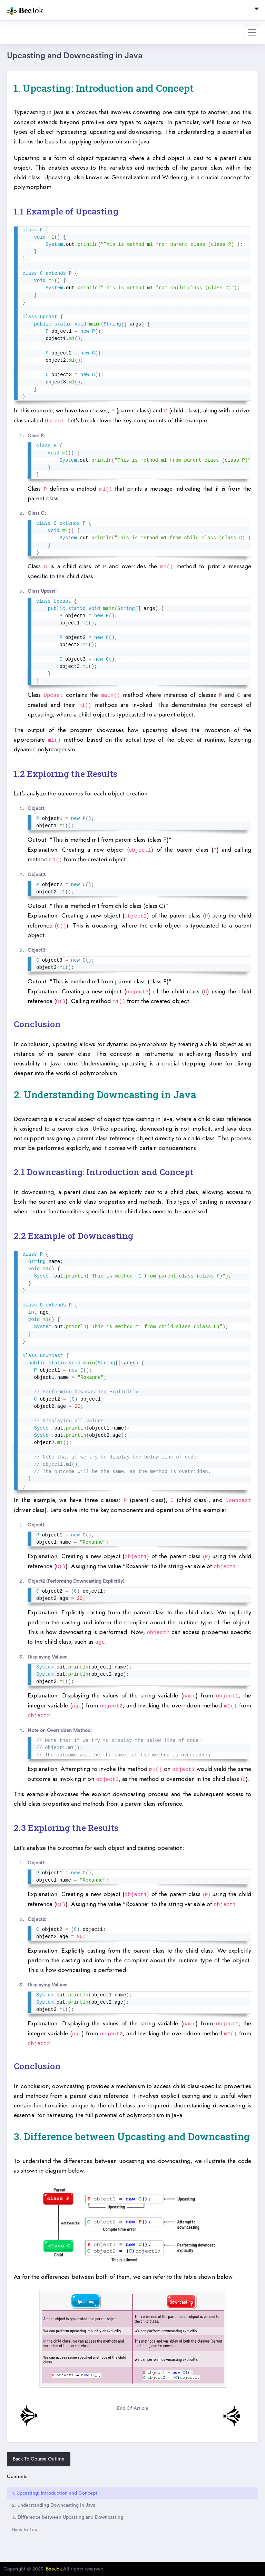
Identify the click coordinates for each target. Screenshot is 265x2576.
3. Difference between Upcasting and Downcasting (67, 2517)
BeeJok (54, 2569)
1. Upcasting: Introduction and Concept (54, 2493)
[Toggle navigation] (256, 10)
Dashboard (20, 32)
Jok (25, 11)
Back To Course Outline (39, 2459)
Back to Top (24, 2529)
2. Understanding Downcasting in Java (53, 2505)
